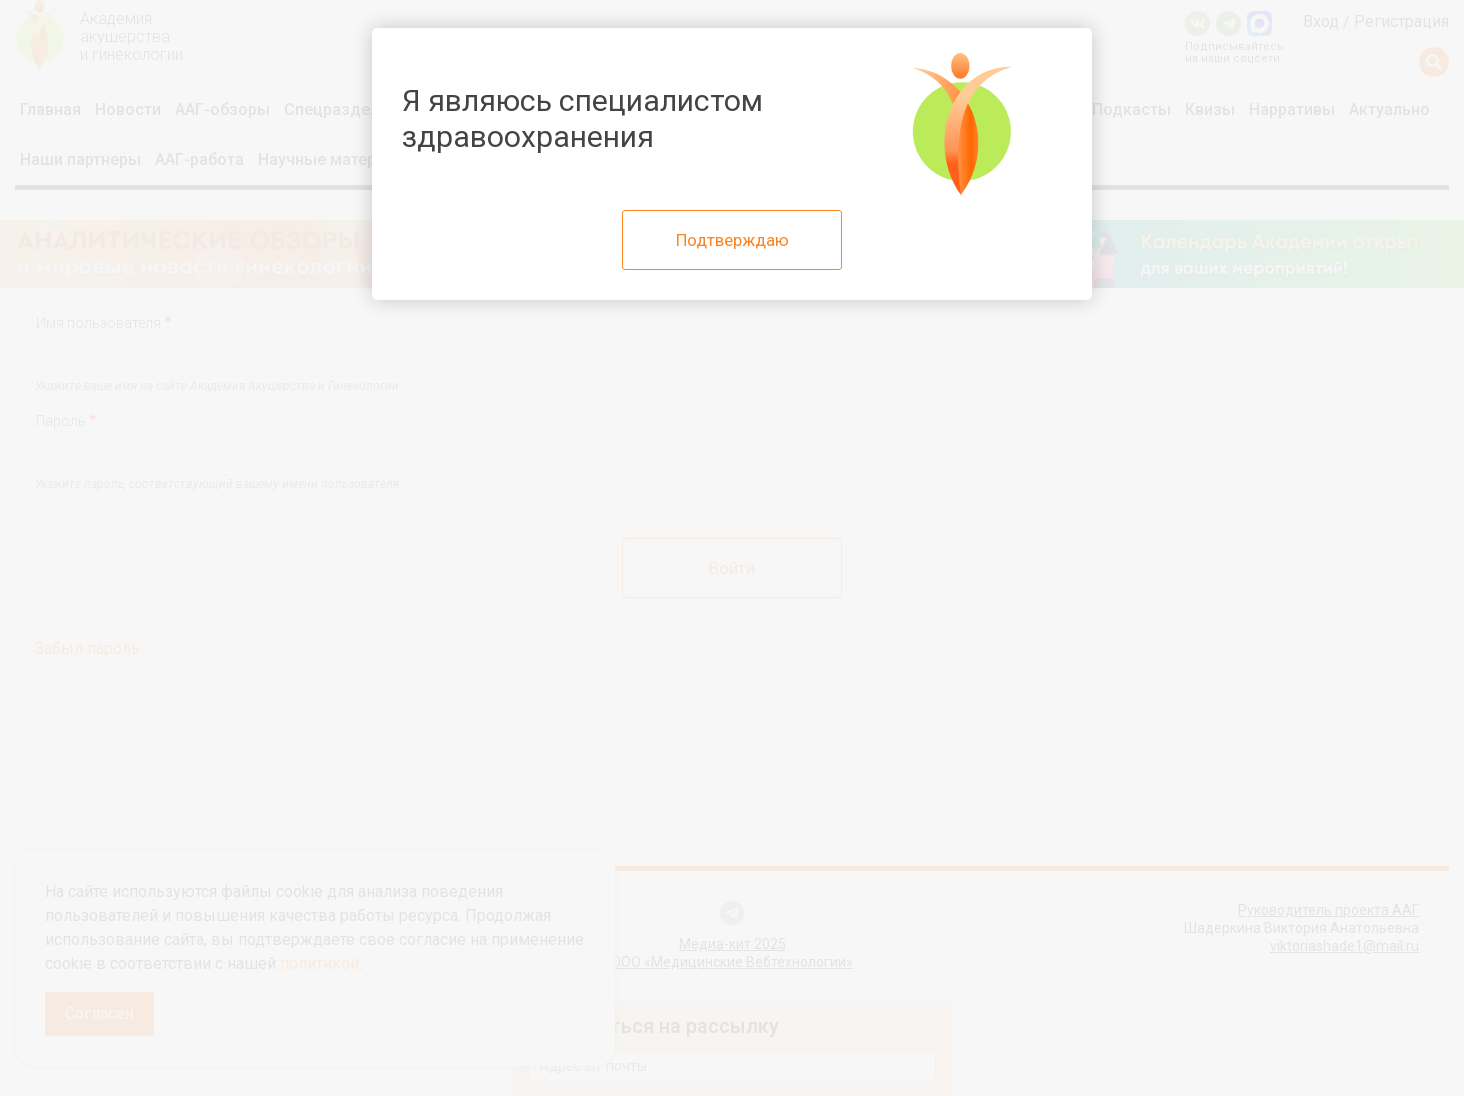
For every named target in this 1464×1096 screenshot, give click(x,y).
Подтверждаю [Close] (732, 240)
